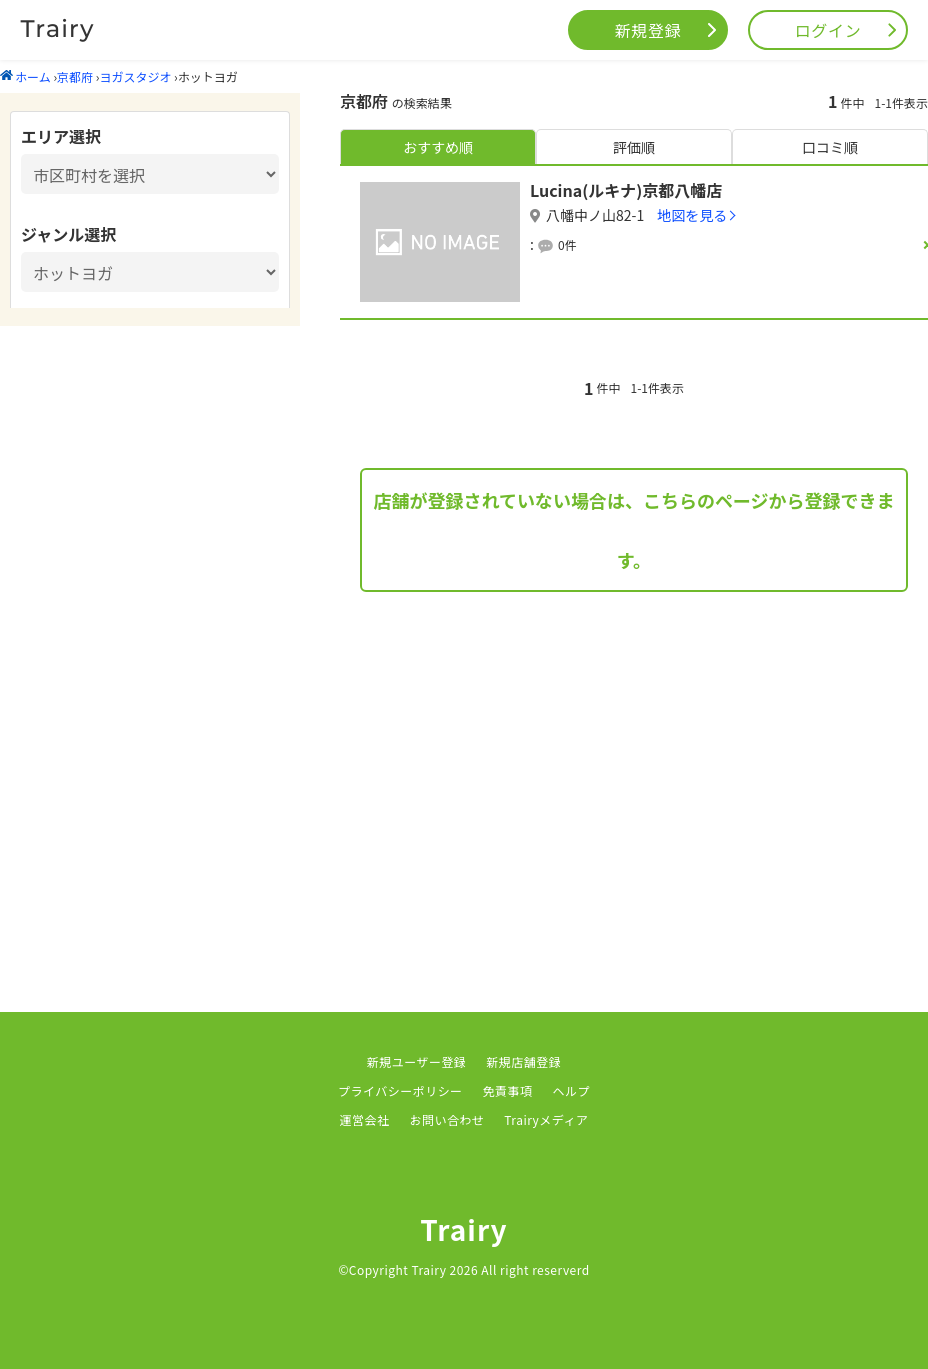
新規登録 (648, 30)
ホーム (25, 76)
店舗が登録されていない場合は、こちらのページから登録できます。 (633, 530)
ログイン (828, 30)
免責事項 (508, 1090)
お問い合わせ (446, 1119)
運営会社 (365, 1119)
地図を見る (692, 215)
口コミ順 (830, 147)
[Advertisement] (634, 772)
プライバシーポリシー (400, 1090)
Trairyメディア (546, 1119)
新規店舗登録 (523, 1061)
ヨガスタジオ (135, 76)
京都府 (75, 76)
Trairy (464, 1229)
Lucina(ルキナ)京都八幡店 (626, 190)
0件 (567, 244)
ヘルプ (571, 1090)
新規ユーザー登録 (417, 1061)
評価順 (634, 147)
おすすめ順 (438, 147)
